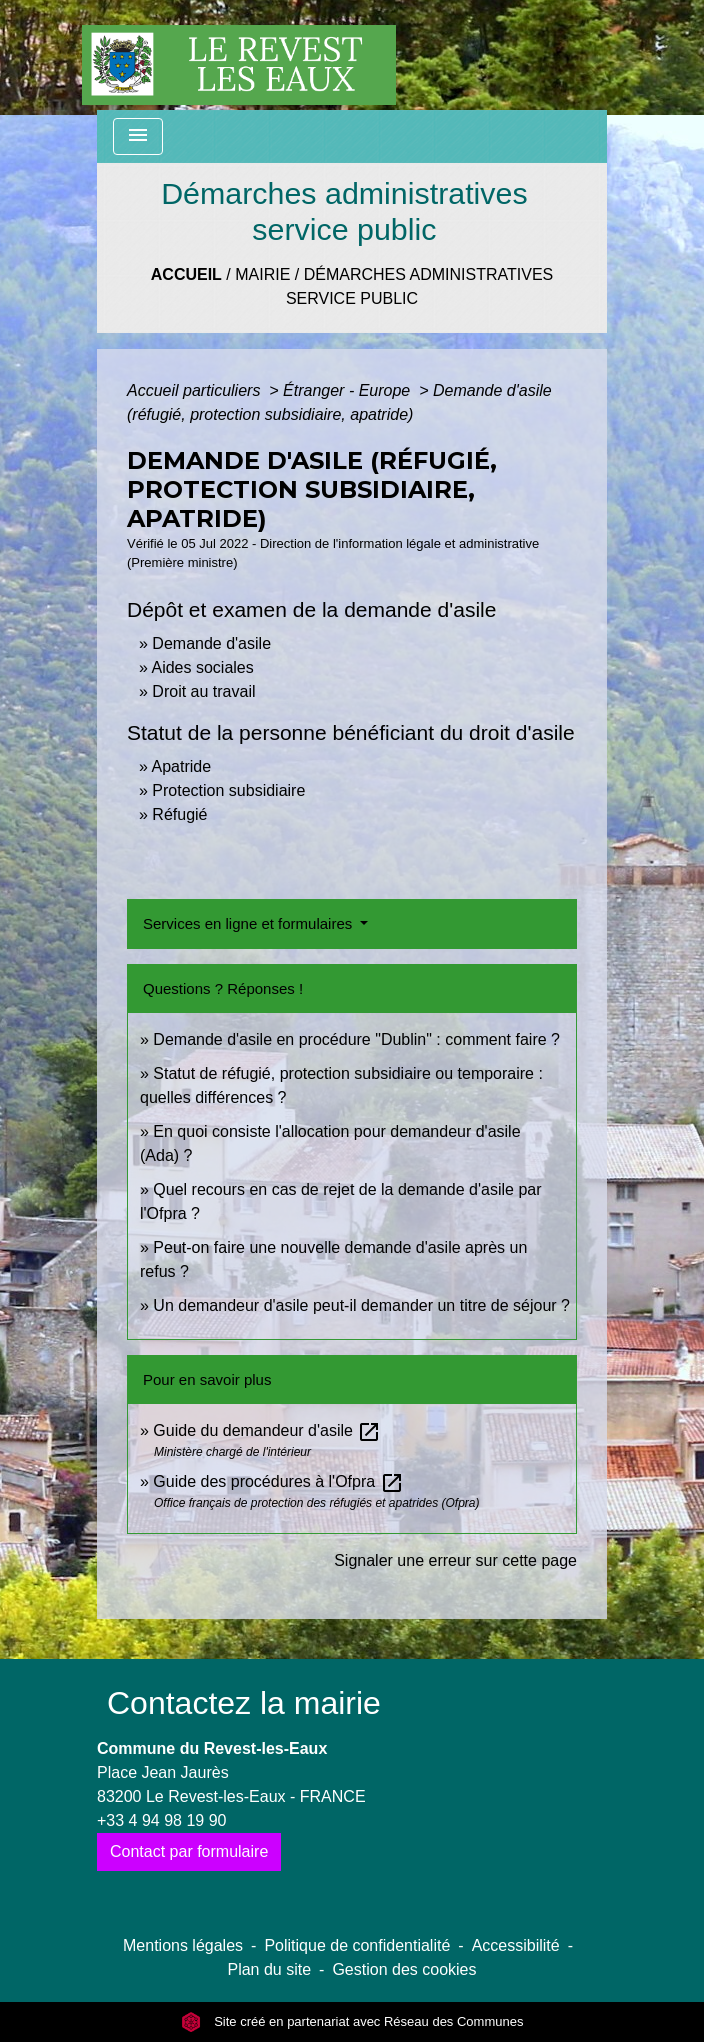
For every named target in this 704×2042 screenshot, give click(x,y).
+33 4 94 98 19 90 (161, 1820)
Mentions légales (183, 1945)
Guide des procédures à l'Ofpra (278, 1481)
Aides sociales (202, 667)
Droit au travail (203, 691)
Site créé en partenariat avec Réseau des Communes (352, 2021)
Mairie (262, 274)
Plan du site (269, 1969)
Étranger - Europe (349, 390)
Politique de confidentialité (357, 1945)
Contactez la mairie (244, 1703)
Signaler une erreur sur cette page (455, 1560)
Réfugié (179, 814)
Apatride (181, 766)
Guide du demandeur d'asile (267, 1430)
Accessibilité (516, 1945)
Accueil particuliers (196, 390)
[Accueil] (239, 55)
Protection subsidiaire (228, 790)
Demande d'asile (211, 643)
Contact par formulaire (189, 1851)
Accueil (186, 274)
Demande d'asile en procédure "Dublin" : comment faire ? (356, 1039)
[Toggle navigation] (138, 136)
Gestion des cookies (404, 1969)
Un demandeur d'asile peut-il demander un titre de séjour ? (361, 1305)
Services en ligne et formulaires (249, 923)
